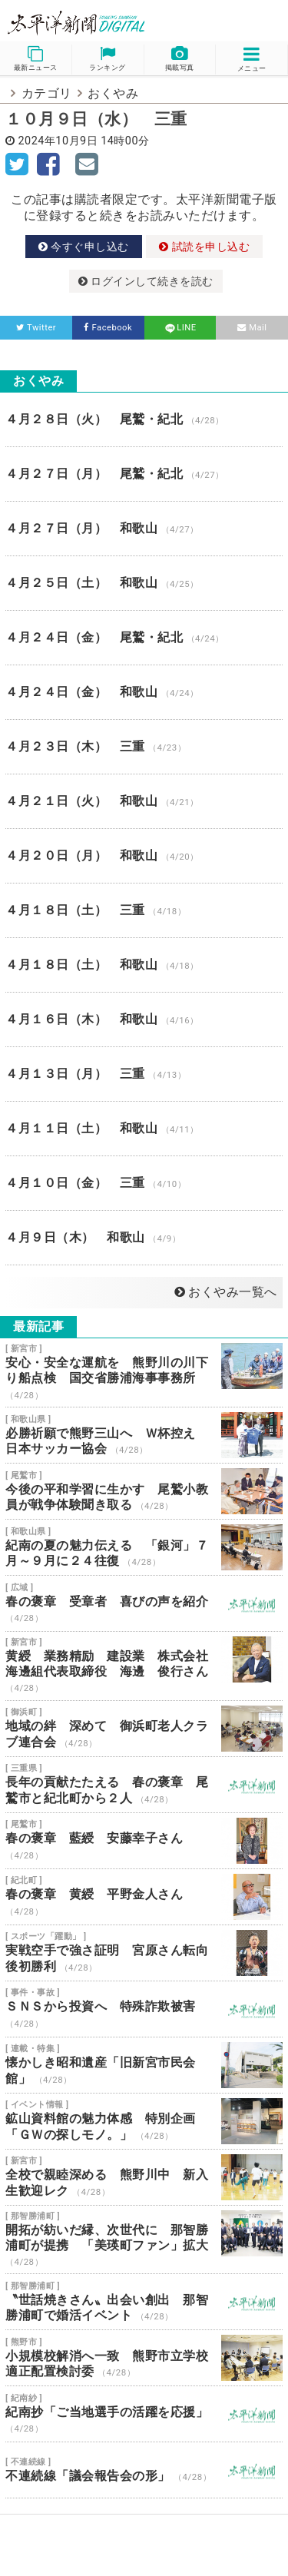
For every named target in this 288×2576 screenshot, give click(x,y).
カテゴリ (47, 93)
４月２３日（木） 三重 (144, 747)
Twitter (36, 328)
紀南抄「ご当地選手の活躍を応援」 (144, 2414)
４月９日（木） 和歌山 (144, 1238)
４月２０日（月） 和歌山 (144, 856)
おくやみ (113, 93)
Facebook (108, 328)
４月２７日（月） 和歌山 (144, 528)
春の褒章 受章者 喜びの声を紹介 (144, 1603)
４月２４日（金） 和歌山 (144, 692)
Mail (252, 328)
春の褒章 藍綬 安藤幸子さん (144, 1840)
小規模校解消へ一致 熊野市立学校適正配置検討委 (144, 2357)
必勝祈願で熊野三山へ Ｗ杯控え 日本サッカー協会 (144, 1435)
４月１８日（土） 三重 (144, 910)
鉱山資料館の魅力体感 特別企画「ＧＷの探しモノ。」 (144, 2121)
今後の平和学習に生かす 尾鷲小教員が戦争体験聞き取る (144, 1491)
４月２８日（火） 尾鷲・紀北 (144, 419)
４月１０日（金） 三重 (144, 1183)
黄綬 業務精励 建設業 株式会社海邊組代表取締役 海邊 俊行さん (144, 1666)
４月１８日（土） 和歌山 (144, 965)
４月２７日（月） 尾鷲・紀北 (144, 474)
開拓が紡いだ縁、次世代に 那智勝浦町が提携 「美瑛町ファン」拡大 (144, 2240)
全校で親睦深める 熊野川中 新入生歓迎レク (144, 2177)
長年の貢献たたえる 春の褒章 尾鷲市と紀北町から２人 (144, 1784)
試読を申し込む (204, 246)
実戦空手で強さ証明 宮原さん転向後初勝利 (144, 1953)
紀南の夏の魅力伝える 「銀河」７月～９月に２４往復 (144, 1547)
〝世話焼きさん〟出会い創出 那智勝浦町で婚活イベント (144, 2301)
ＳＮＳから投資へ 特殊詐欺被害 (144, 2009)
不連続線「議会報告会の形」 (144, 2470)
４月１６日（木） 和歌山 (144, 1019)
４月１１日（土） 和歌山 (144, 1128)
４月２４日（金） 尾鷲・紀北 (144, 638)
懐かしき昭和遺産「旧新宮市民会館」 (144, 2065)
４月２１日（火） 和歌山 (144, 801)
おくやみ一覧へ (225, 1292)
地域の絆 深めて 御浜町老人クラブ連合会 (144, 1728)
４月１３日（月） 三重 (144, 1074)
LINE (180, 328)
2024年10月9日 (58, 141)
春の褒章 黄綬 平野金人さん (144, 1897)
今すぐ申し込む (83, 246)
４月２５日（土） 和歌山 (144, 583)
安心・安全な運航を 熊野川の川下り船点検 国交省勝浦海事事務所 (144, 1372)
